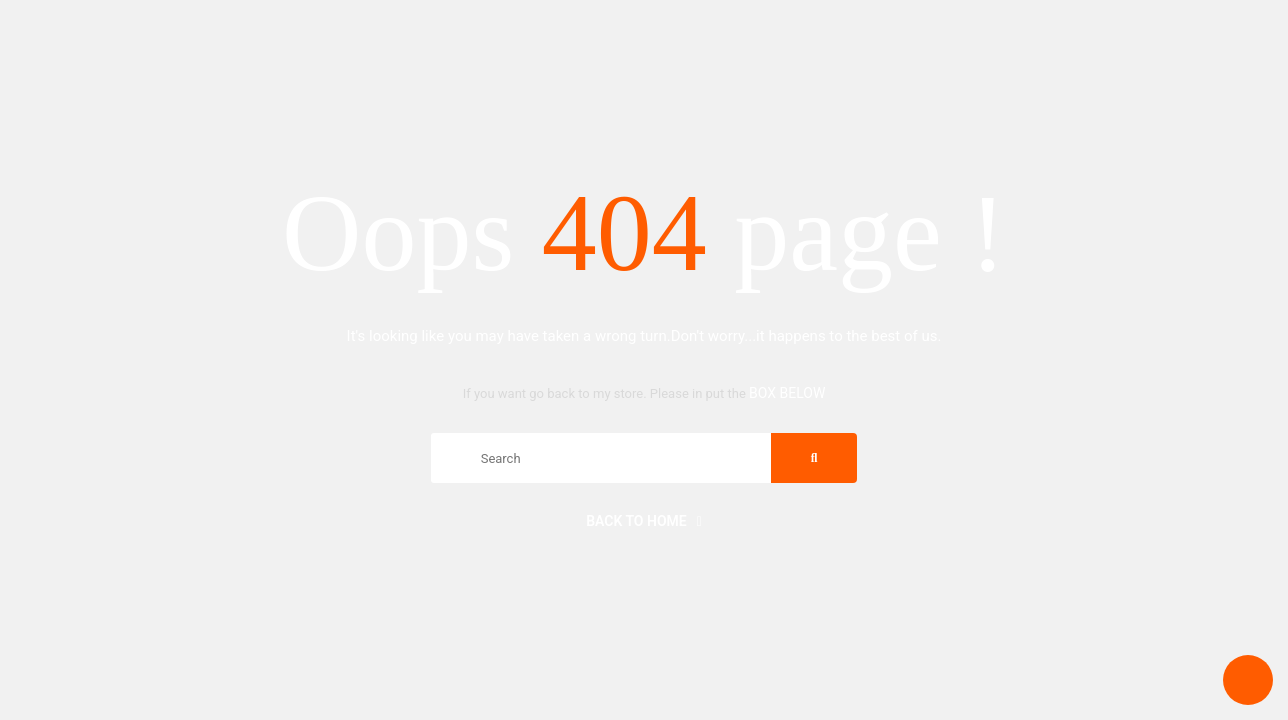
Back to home (644, 521)
